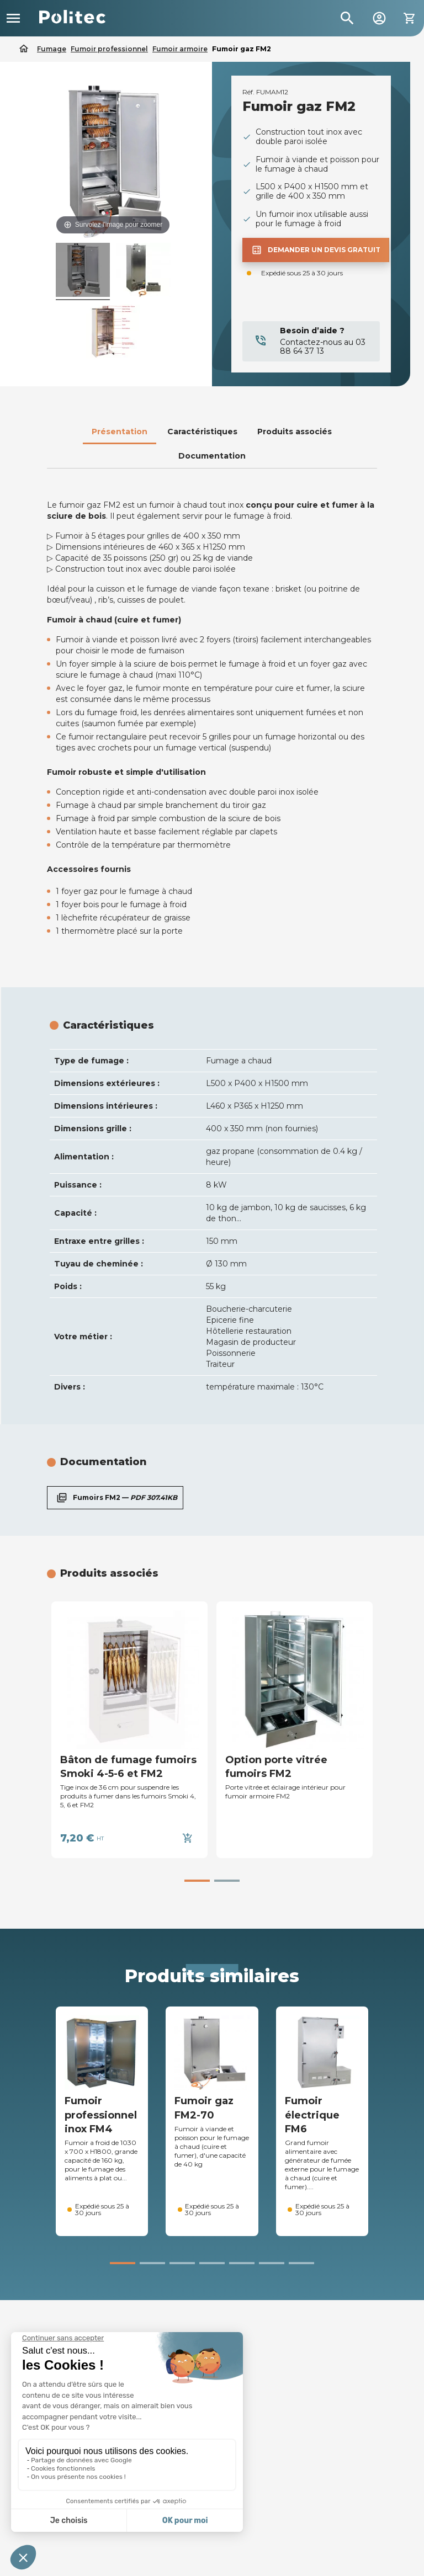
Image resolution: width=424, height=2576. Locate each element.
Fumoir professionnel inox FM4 (101, 2115)
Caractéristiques (202, 432)
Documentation (212, 456)
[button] (197, 1881)
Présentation (119, 432)
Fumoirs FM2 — (115, 1497)
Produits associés (294, 432)
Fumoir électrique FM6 (312, 2115)
